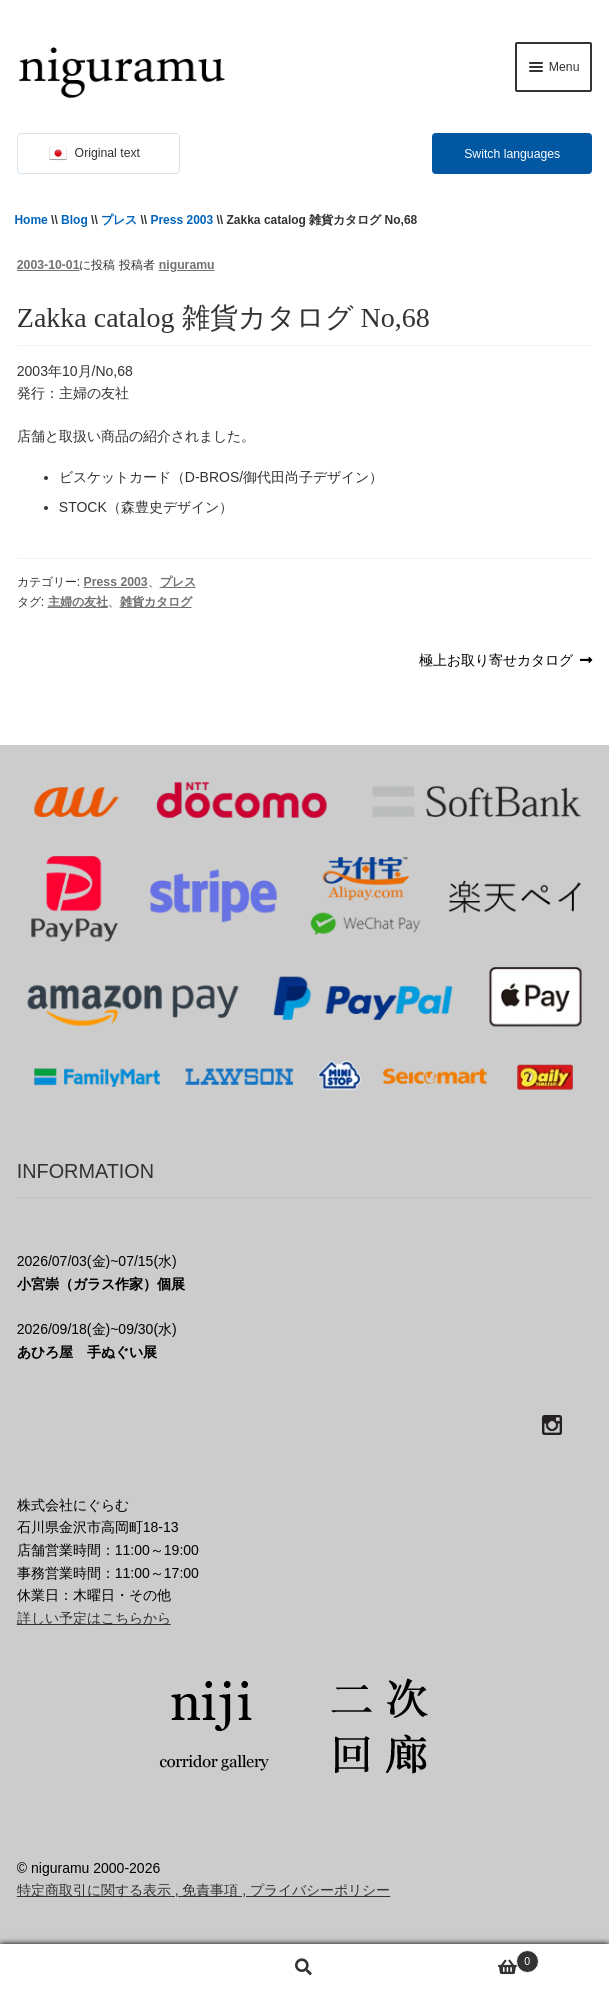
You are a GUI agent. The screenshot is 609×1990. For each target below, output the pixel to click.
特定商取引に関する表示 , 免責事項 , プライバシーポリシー (203, 1890)
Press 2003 (181, 220)
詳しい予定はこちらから (94, 1618)
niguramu (187, 265)
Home (30, 220)
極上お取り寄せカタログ (496, 660)
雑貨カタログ (156, 602)
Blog (74, 220)
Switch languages (512, 154)
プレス (119, 220)
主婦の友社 (78, 602)
